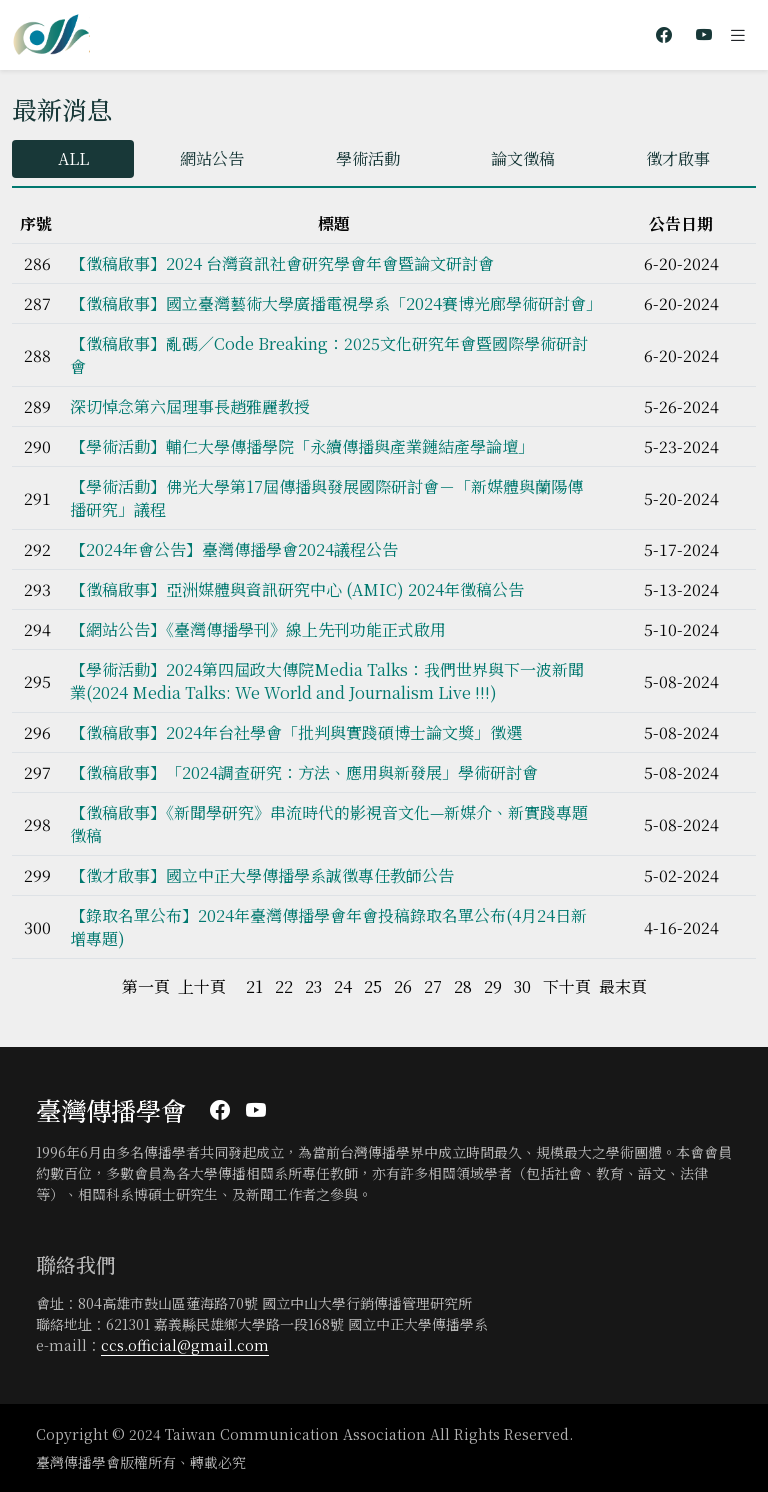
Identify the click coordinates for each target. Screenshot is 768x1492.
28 (463, 986)
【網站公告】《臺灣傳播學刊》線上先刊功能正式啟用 (258, 629)
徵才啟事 (678, 158)
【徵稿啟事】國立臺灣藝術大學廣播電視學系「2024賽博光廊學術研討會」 (336, 303)
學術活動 (368, 158)
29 (493, 986)
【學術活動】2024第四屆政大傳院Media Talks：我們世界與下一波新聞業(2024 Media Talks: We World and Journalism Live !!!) (327, 681)
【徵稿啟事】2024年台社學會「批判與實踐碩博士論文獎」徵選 (296, 732)
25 (373, 986)
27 (433, 986)
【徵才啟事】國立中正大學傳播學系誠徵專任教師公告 (262, 875)
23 (313, 986)
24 (343, 986)
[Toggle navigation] (738, 35)
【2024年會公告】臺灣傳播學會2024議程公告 (234, 549)
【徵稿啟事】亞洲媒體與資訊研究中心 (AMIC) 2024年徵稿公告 (297, 589)
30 (522, 986)
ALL (73, 158)
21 (254, 986)
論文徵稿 (523, 158)
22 (284, 986)
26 (403, 986)
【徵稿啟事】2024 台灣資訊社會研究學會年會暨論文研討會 (282, 263)
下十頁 (567, 986)
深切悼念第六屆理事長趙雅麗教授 (190, 406)
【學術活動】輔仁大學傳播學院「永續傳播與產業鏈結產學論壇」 (302, 446)
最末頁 (623, 986)
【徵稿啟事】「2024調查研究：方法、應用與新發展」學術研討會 (304, 772)
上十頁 (202, 986)
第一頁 (146, 986)
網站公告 (212, 158)
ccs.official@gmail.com (185, 1345)
